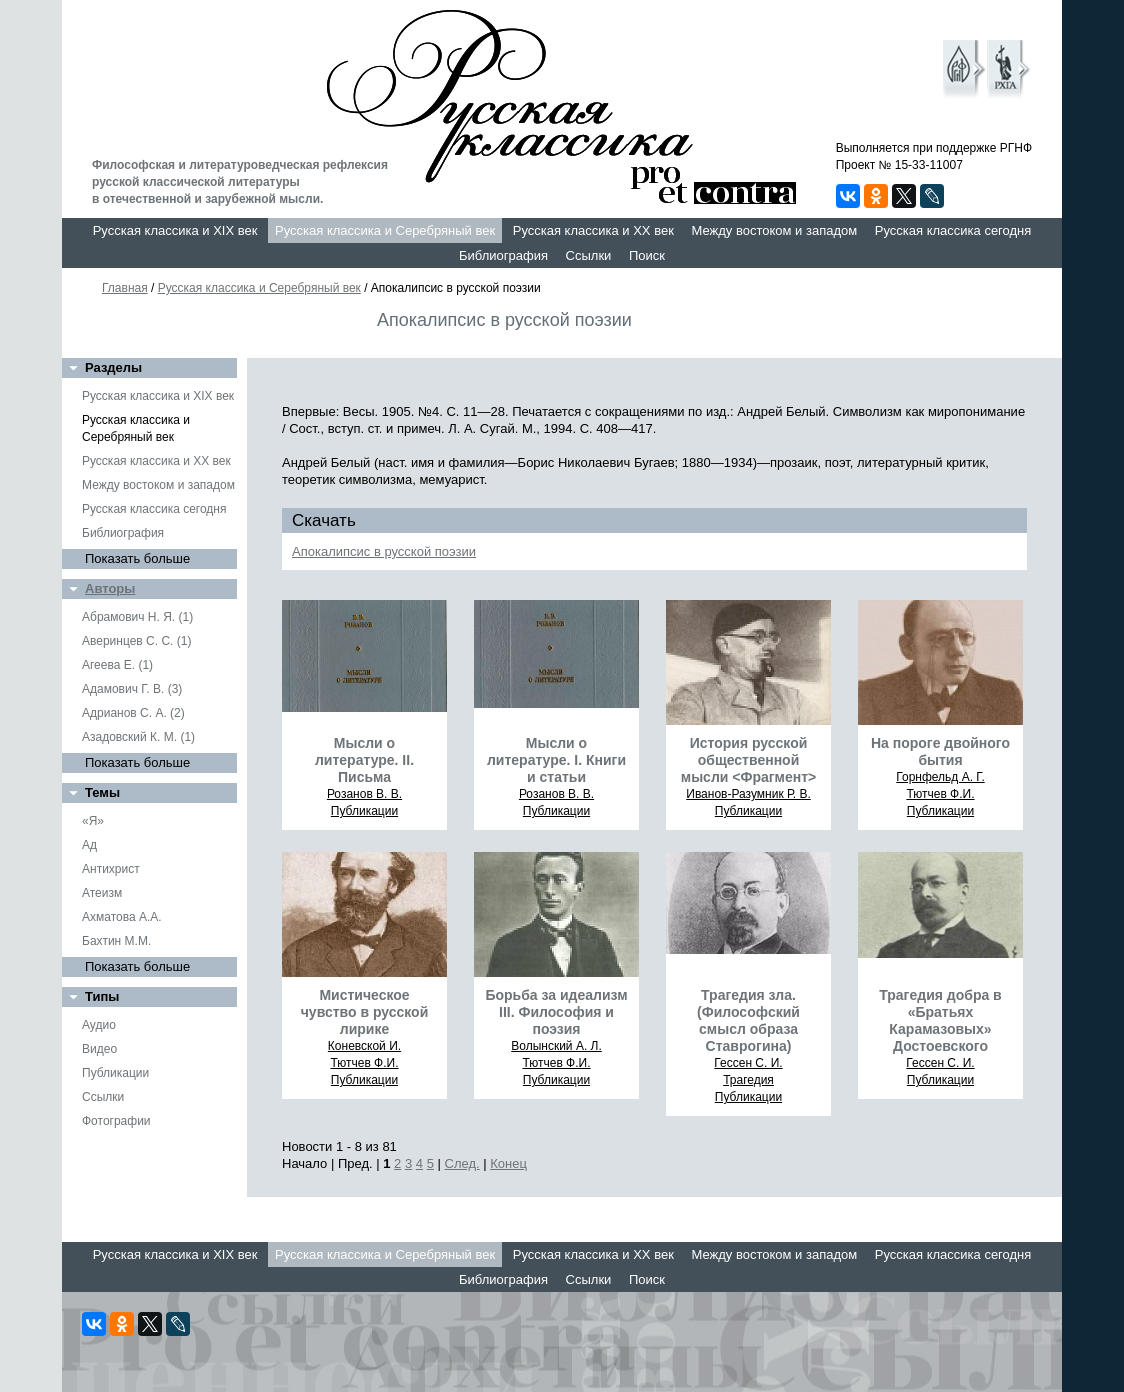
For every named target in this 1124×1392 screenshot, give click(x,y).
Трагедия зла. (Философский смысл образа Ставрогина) (748, 1020)
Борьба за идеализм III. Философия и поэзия (556, 1012)
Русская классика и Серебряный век (385, 230)
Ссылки (589, 255)
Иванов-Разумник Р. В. (748, 794)
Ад (89, 845)
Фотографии (116, 1121)
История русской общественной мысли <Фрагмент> (748, 760)
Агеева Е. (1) (117, 665)
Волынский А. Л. (556, 1046)
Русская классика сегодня (953, 230)
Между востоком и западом (774, 230)
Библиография (503, 255)
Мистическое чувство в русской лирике (365, 1012)
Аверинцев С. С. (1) (136, 641)
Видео (99, 1049)
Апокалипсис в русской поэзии (384, 551)
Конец (508, 1163)
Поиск (647, 255)
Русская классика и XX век (593, 230)
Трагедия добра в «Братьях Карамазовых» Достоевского (940, 1020)
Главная (125, 288)
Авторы (110, 588)
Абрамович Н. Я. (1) (137, 617)
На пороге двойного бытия (940, 751)
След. (462, 1163)
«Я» (93, 821)
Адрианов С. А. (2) (133, 713)
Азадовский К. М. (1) (138, 737)
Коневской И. (364, 1046)
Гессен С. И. (748, 1063)
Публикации (115, 1073)
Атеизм (102, 893)
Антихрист (111, 869)
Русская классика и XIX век (175, 230)
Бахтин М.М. (116, 941)
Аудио (99, 1025)
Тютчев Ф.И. (940, 794)
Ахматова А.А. (122, 917)
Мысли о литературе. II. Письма (364, 760)
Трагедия (748, 1080)
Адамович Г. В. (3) (132, 689)
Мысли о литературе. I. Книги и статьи (556, 760)
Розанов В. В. (364, 794)
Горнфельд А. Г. (940, 777)
